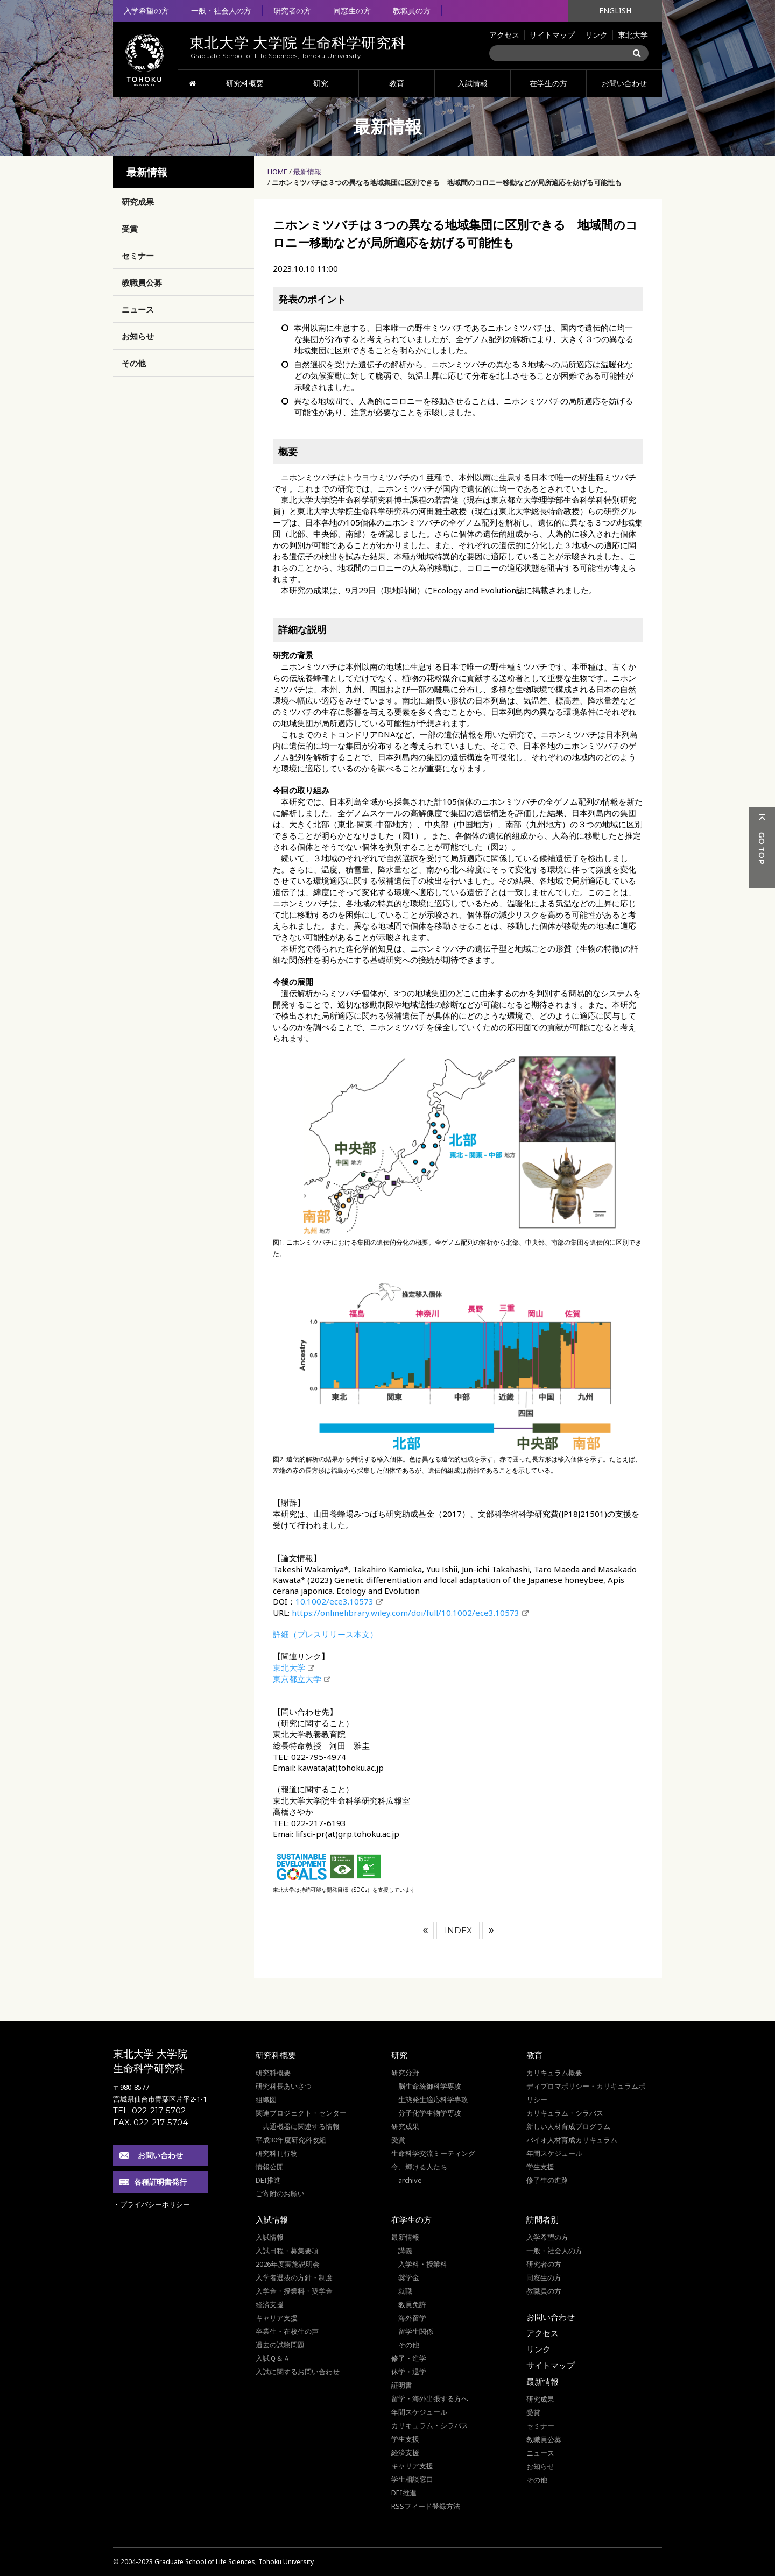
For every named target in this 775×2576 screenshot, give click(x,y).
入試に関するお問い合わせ (298, 2371)
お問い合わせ (624, 83)
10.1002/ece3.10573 (334, 1601)
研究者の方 (292, 10)
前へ (425, 1930)
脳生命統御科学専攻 (429, 2086)
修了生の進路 (547, 2180)
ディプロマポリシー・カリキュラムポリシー (585, 2092)
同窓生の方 (352, 10)
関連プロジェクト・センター (301, 2113)
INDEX (458, 1930)
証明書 (401, 2385)
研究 (320, 83)
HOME (192, 83)
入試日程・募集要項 (287, 2250)
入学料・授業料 (422, 2264)
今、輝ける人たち (419, 2166)
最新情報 (307, 171)
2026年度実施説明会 (288, 2264)
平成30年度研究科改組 (291, 2140)
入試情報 (472, 83)
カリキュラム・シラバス (564, 2113)
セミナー (138, 255)
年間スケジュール (554, 2153)
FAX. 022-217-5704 (150, 2122)
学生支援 (540, 2166)
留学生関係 (415, 2331)
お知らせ (138, 336)
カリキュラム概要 (554, 2072)
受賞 (130, 228)
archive (410, 2180)
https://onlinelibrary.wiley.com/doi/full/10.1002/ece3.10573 (405, 1612)
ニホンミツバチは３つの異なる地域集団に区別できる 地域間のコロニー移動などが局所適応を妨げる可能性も (447, 182)
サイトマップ (552, 35)
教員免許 (412, 2304)
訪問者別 (542, 2219)
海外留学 (412, 2318)
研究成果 (138, 201)
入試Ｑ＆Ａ (273, 2358)
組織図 (266, 2099)
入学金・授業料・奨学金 (294, 2291)
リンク (596, 35)
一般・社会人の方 (221, 10)
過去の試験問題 (280, 2345)
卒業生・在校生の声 (287, 2331)
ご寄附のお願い (280, 2193)
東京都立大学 (297, 1678)
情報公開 (270, 2166)
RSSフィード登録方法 (425, 2506)
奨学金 (408, 2277)
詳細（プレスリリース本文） (325, 1634)
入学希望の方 (146, 10)
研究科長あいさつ (284, 2086)
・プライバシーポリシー (151, 2204)
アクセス (504, 35)
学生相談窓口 (412, 2479)
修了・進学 (408, 2358)
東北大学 (633, 35)
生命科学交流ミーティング (433, 2153)
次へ (490, 1930)
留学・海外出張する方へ (429, 2398)
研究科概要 (245, 83)
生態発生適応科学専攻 (433, 2099)
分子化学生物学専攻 (429, 2113)
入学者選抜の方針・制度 (294, 2277)
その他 (134, 363)
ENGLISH (615, 10)
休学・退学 (408, 2371)
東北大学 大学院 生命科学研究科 (150, 2061)
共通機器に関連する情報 (301, 2126)
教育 (396, 83)
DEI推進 (268, 2180)
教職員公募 (142, 282)
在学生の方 (548, 83)
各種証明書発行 (160, 2182)
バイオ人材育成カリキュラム (571, 2140)
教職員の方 (412, 10)
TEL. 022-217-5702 (149, 2110)
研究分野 (405, 2072)
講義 (405, 2250)
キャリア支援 (277, 2318)
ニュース (138, 309)
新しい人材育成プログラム (568, 2126)
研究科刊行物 (277, 2153)
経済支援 (270, 2304)
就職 (405, 2291)
